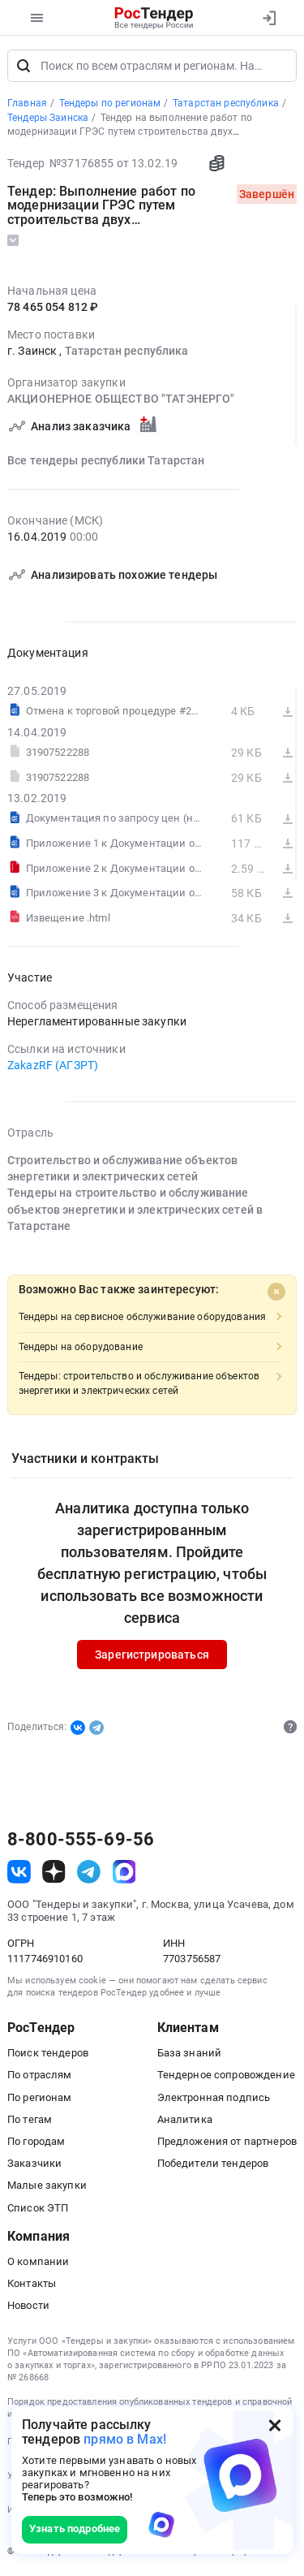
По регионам (39, 2098)
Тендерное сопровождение (226, 2076)
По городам (36, 2142)
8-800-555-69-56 (80, 1840)
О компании (38, 2262)
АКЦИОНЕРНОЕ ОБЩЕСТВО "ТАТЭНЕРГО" (121, 400)
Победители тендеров (213, 2164)
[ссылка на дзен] (54, 1872)
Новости (28, 2307)
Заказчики (34, 2164)
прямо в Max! (124, 2439)
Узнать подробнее (74, 2528)
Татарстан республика (127, 351)
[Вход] (268, 18)
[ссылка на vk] (19, 1872)
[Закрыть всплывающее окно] (275, 2425)
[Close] (276, 1293)
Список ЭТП (37, 2209)
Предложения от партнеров (227, 2142)
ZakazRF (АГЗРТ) (52, 1065)
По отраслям (39, 2076)
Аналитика (184, 2120)
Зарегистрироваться (152, 1655)
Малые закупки (47, 2186)
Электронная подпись (214, 2098)
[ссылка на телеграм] (89, 1872)
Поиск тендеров (47, 2053)
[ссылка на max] (124, 1872)
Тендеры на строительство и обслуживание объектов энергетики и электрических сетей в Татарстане (135, 1210)
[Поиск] (23, 66)
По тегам (29, 2120)
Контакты (31, 2284)
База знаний (189, 2053)
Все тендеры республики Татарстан (106, 461)
